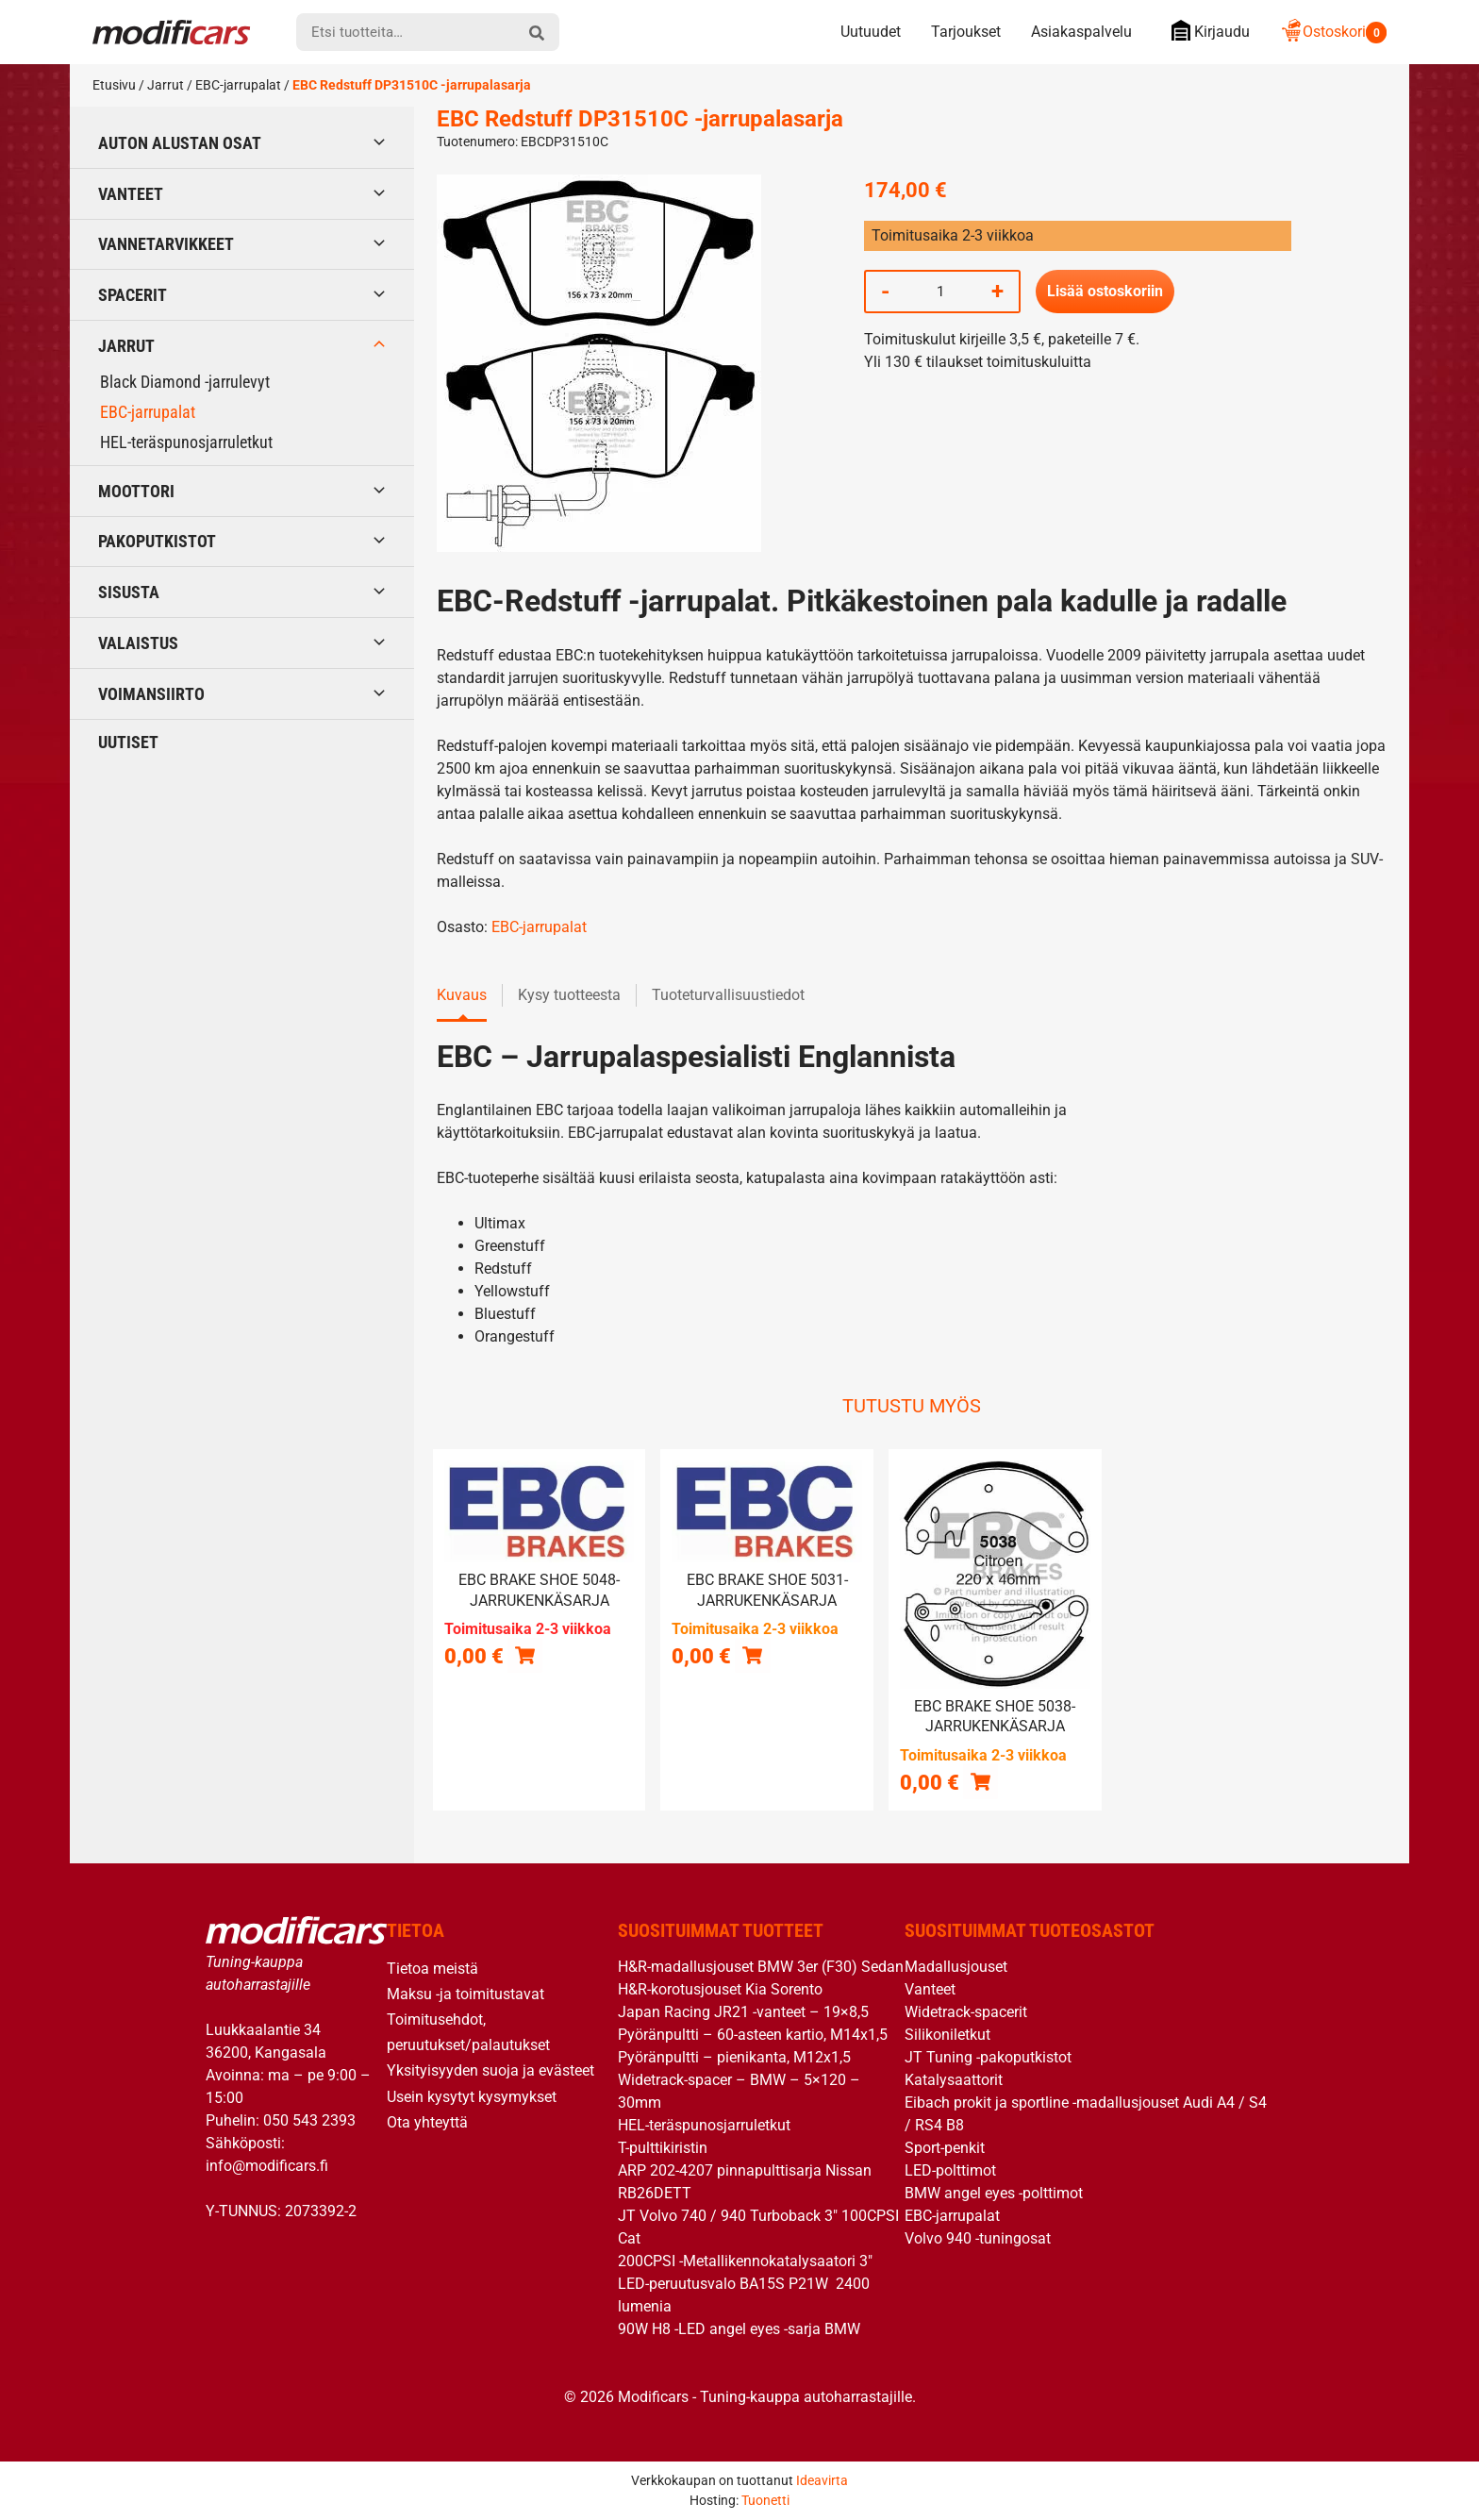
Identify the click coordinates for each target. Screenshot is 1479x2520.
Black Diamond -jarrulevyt (185, 382)
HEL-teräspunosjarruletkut (186, 442)
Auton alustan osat (179, 143)
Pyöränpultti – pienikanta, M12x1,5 (734, 2057)
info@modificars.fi (267, 2166)
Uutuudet (870, 32)
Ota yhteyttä (427, 2122)
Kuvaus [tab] (462, 995)
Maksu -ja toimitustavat (465, 1994)
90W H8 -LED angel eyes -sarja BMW (739, 2329)
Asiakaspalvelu (1081, 32)
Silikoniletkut (947, 2035)
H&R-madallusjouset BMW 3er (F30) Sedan (761, 1967)
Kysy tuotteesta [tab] (569, 995)
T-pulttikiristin (662, 2148)
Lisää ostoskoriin (1105, 291)
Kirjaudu (1206, 31)
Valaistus (138, 643)
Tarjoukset (966, 32)
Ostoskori (1333, 31)
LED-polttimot (950, 2170)
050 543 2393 (309, 2120)
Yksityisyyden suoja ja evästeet (490, 2070)
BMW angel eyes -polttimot (994, 2193)
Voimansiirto (151, 694)
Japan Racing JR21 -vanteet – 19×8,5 (743, 2012)
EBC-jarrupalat (238, 84)
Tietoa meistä (432, 1969)
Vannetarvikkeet (166, 244)
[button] (752, 1655)
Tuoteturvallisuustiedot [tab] (728, 995)
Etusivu (114, 84)
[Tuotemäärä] (940, 291)
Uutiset (128, 742)
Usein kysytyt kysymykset (472, 2097)
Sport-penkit (945, 2148)
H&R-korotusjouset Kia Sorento (720, 1989)
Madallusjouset (956, 1967)
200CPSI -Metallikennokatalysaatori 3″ (745, 2261)
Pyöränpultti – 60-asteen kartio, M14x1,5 (753, 2035)
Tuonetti (765, 2500)
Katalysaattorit (954, 2080)
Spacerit (132, 295)
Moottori (136, 491)
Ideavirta (822, 2480)
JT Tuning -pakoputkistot (988, 2057)
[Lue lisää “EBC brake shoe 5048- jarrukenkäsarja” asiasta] (524, 1655)
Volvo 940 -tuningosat (978, 2238)
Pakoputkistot (157, 541)
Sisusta (128, 592)
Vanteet (130, 194)
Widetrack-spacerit (966, 2012)
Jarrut (165, 84)
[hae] (536, 32)
